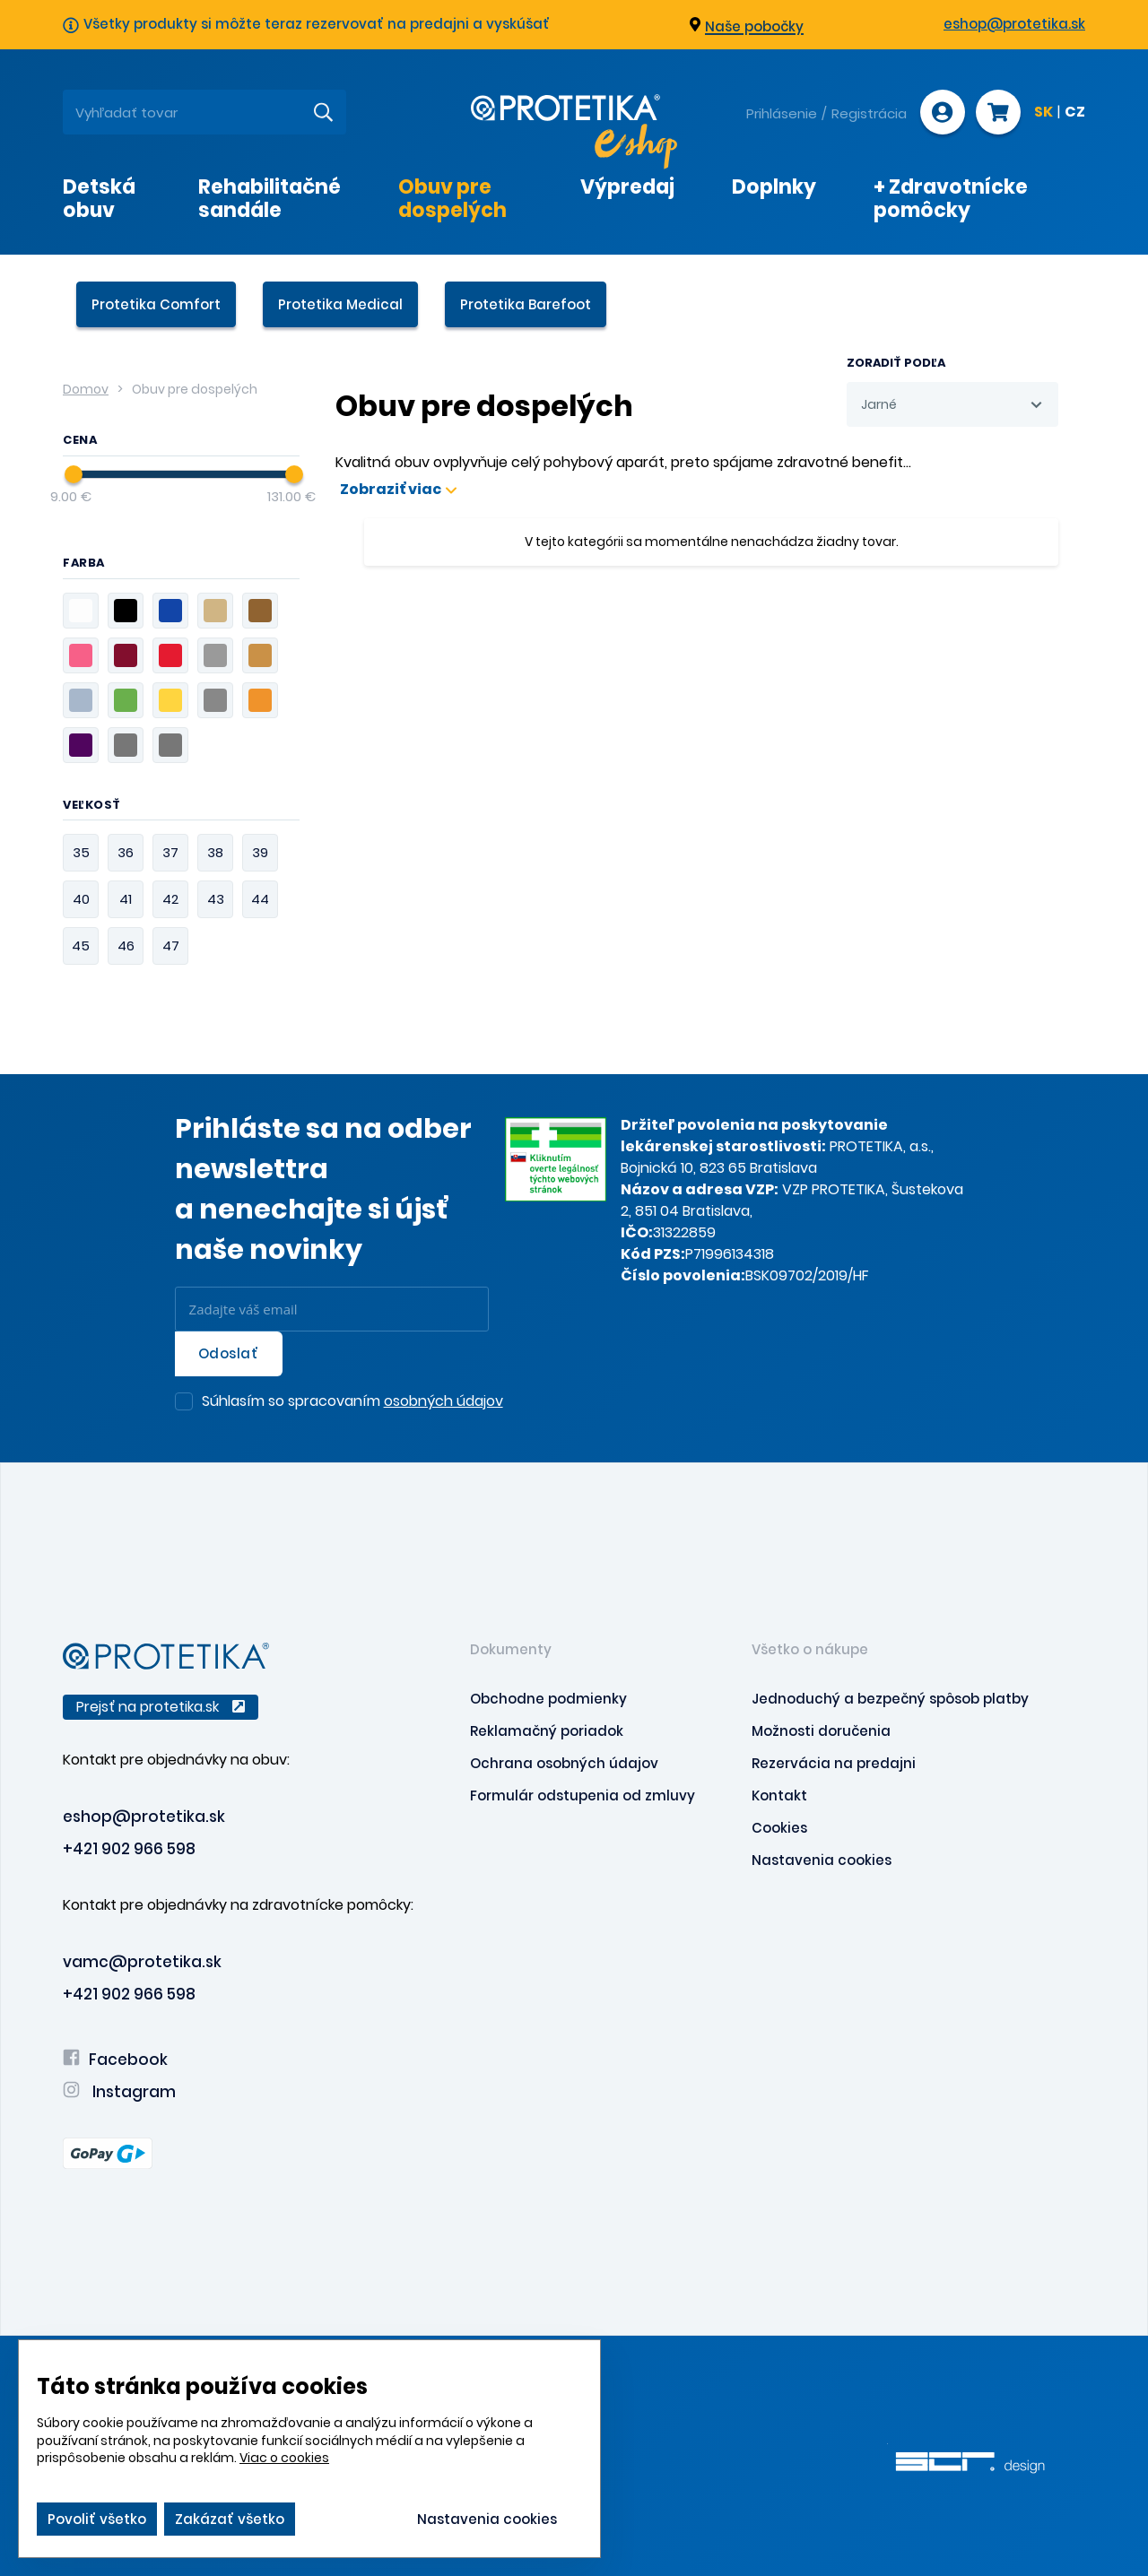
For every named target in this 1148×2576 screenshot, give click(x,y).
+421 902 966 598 (129, 1849)
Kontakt (779, 1795)
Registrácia (869, 113)
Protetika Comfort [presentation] (156, 304)
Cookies (779, 1827)
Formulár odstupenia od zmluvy (582, 1795)
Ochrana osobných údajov (564, 1763)
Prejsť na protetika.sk (160, 1706)
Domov (86, 389)
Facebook (115, 2059)
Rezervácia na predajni (834, 1763)
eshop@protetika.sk (1014, 23)
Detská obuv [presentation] (99, 198)
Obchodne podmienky (548, 1698)
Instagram (119, 2092)
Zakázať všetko (229, 2519)
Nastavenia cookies (821, 1860)
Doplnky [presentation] (774, 187)
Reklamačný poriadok (546, 1731)
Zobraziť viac (398, 489)
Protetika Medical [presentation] (340, 304)
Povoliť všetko (97, 2519)
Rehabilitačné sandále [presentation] (269, 198)
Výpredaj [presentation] (627, 187)
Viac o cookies (284, 2458)
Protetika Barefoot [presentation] (525, 304)
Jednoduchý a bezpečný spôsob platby (890, 1698)
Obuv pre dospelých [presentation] (452, 198)
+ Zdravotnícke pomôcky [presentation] (951, 198)
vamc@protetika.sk (142, 1962)
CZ (1075, 113)
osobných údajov (443, 1401)
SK (1043, 113)
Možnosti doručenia (821, 1731)
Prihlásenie (781, 113)
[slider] (74, 474)
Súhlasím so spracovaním (352, 1402)
